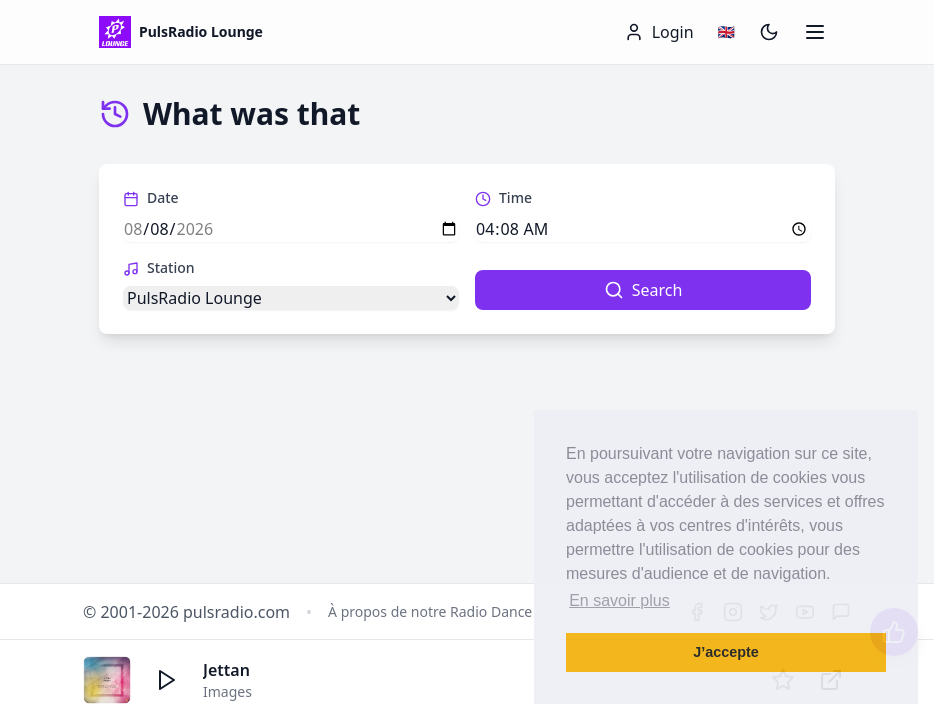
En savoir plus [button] (619, 600)
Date (151, 197)
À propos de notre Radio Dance (430, 611)
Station (159, 267)
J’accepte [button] (726, 652)
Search (643, 290)
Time (503, 197)
